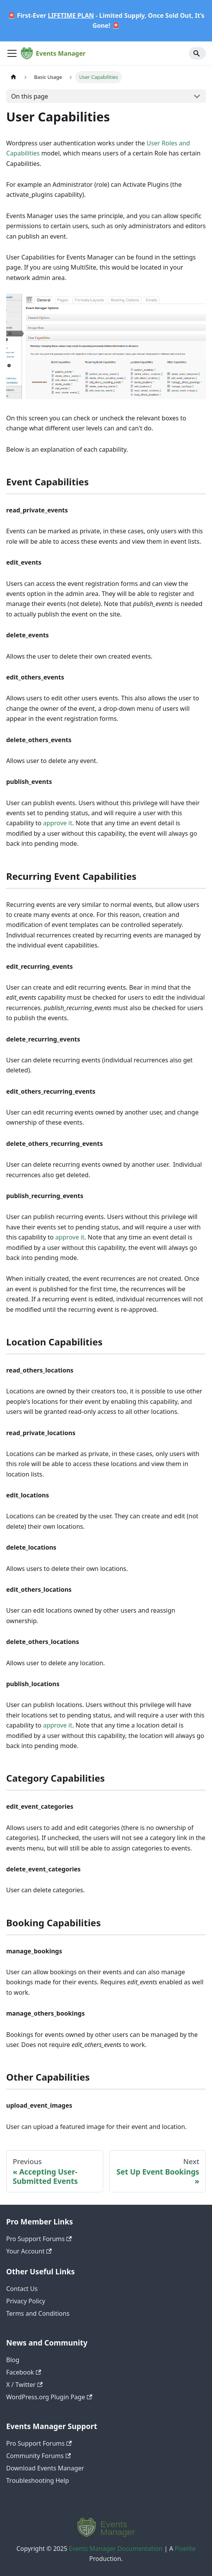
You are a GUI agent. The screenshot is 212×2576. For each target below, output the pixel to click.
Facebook (23, 2372)
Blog (12, 2360)
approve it (57, 823)
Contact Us (21, 2288)
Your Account (29, 2251)
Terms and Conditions (38, 2313)
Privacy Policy (25, 2301)
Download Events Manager (45, 2468)
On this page (29, 96)
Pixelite (185, 2548)
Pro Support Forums (39, 2239)
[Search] (197, 53)
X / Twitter (24, 2384)
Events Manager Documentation (116, 2548)
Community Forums (38, 2455)
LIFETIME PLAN (71, 15)
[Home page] (13, 77)
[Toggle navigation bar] (12, 53)
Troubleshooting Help (37, 2480)
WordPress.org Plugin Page (49, 2397)
